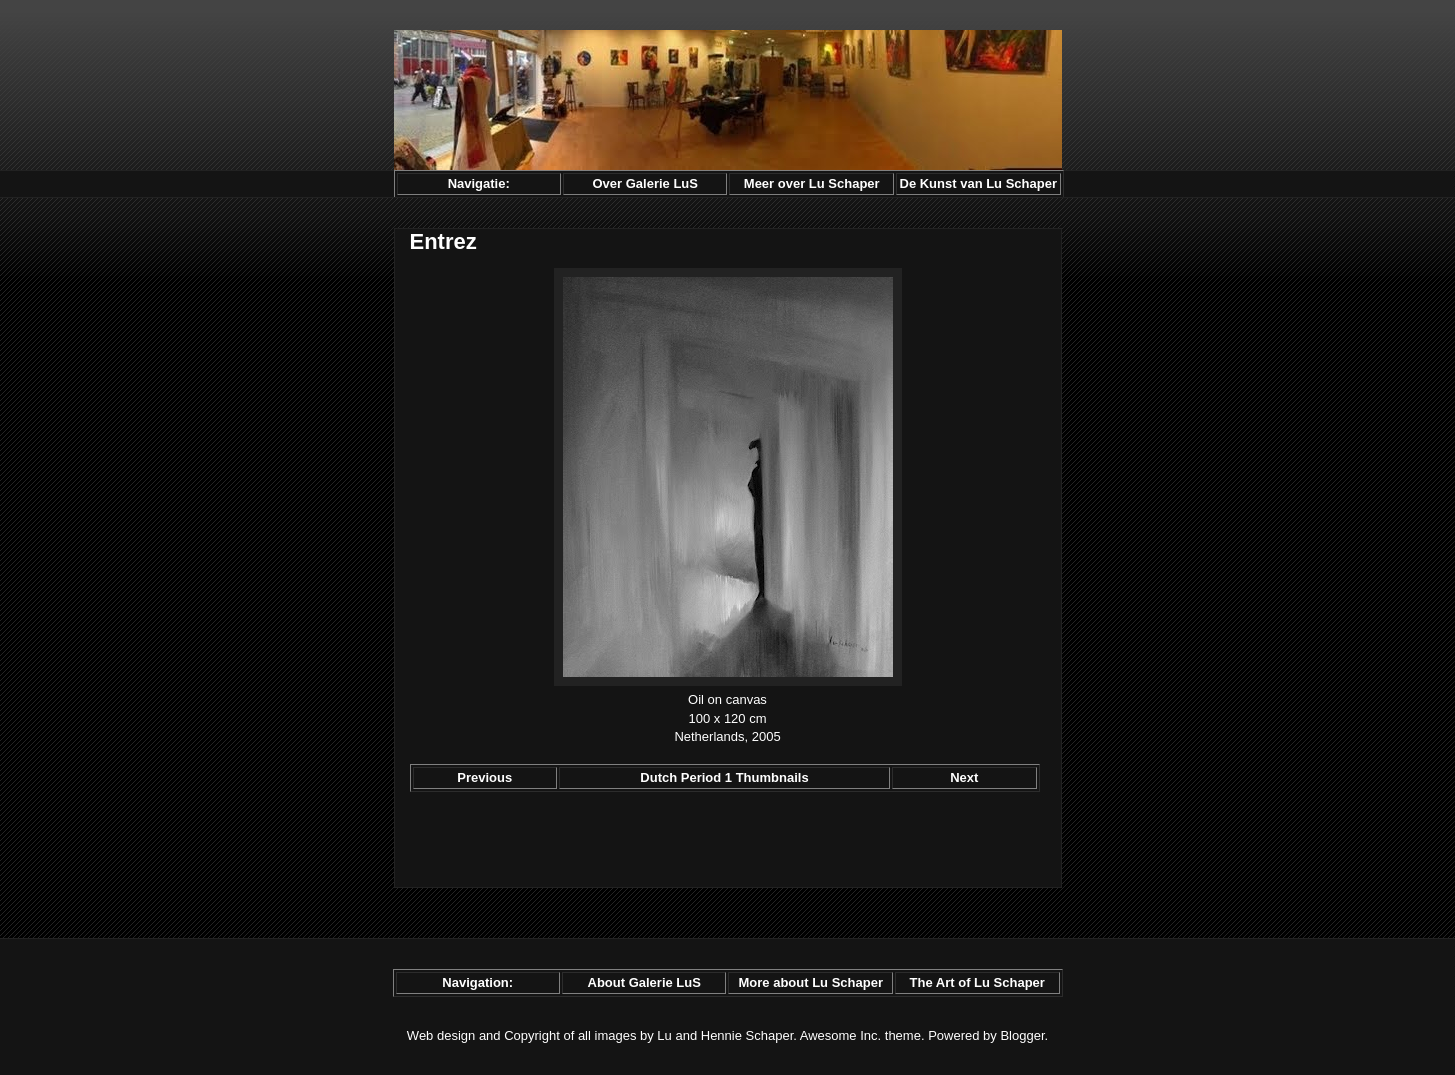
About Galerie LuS (644, 982)
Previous (484, 777)
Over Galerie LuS (645, 183)
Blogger (1022, 1035)
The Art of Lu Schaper (977, 982)
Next (964, 777)
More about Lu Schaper (810, 982)
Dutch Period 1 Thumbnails (724, 777)
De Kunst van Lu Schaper (978, 183)
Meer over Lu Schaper (812, 183)
